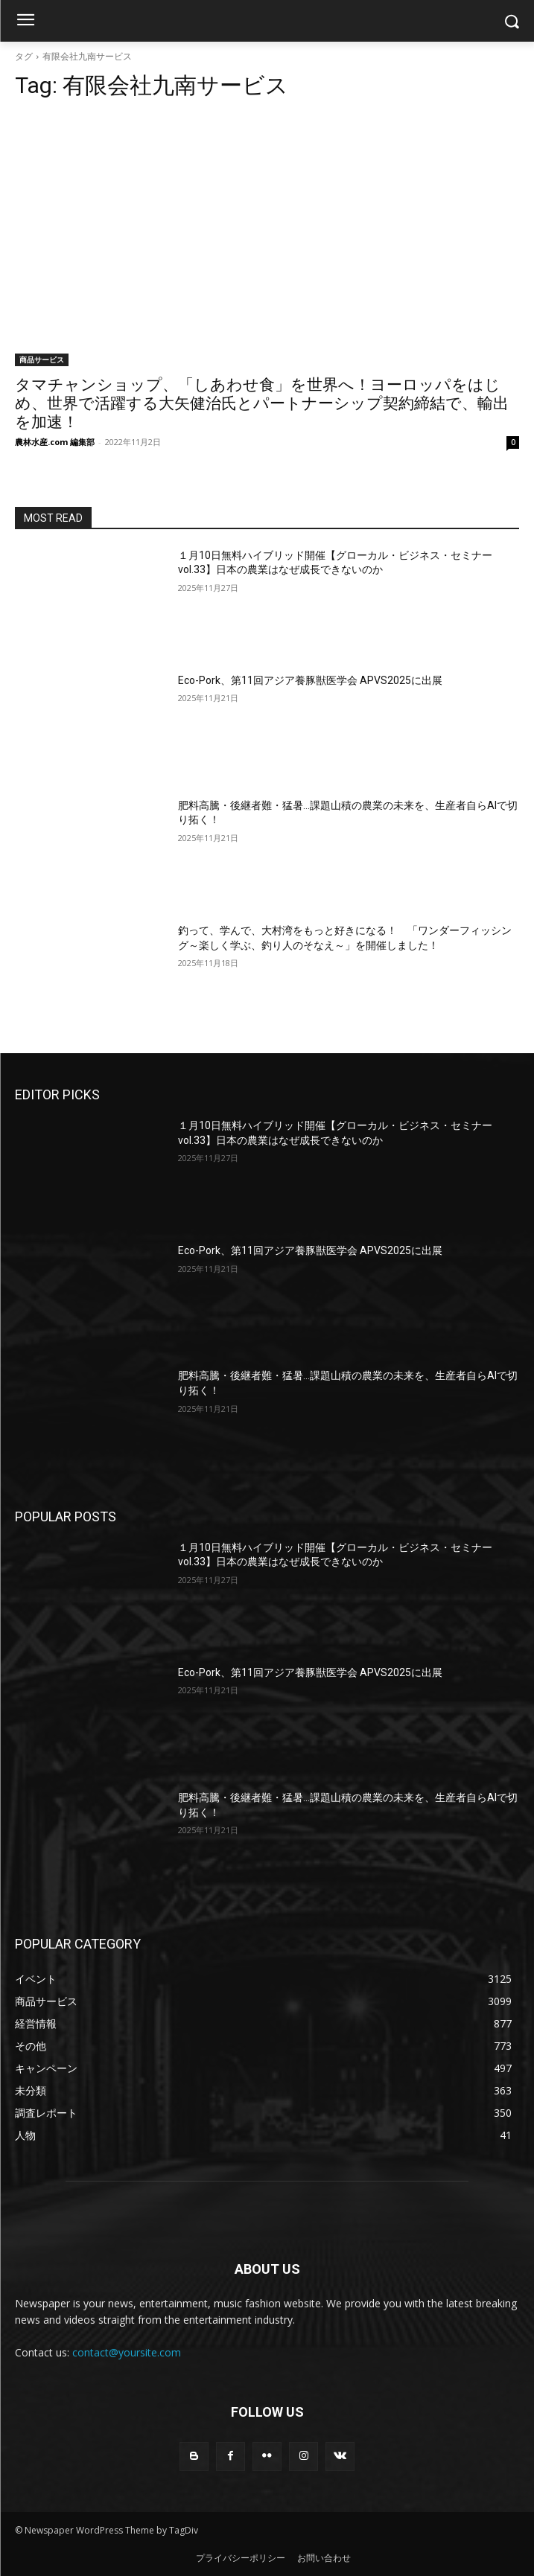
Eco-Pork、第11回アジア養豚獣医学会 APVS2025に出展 (310, 680)
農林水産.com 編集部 (55, 441)
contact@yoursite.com (126, 2352)
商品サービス (41, 359)
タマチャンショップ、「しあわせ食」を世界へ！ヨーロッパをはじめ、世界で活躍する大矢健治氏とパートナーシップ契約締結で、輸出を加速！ (262, 403)
